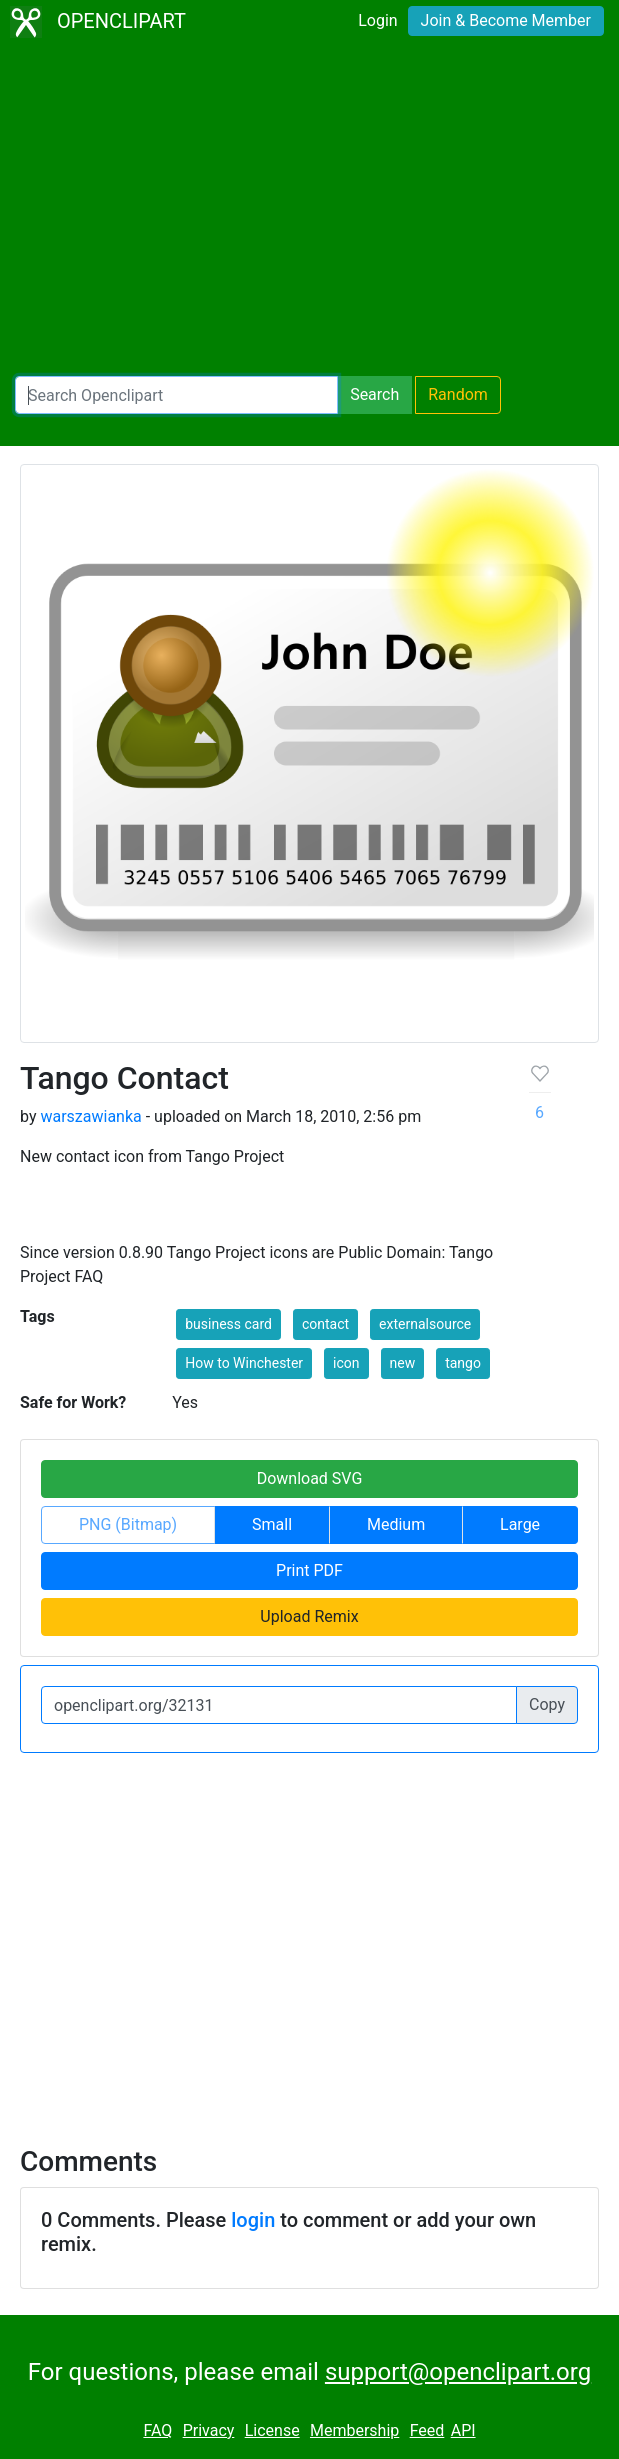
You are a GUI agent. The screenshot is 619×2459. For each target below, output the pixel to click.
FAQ (157, 2430)
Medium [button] (396, 1524)
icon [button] (346, 1363)
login (253, 2220)
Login (377, 20)
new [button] (403, 1363)
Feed (427, 2430)
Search (374, 394)
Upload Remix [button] (309, 1616)
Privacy (209, 2430)
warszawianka (90, 1116)
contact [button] (325, 1324)
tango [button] (463, 1363)
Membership (354, 2430)
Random (458, 394)
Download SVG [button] (310, 1478)
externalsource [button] (425, 1324)
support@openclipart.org (458, 2372)
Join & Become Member (506, 20)
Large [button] (520, 1524)
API (463, 2430)
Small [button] (272, 1524)
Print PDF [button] (309, 1570)
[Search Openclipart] (176, 395)
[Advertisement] (309, 210)
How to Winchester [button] (244, 1363)
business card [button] (228, 1324)
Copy (547, 1704)
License (272, 2430)
